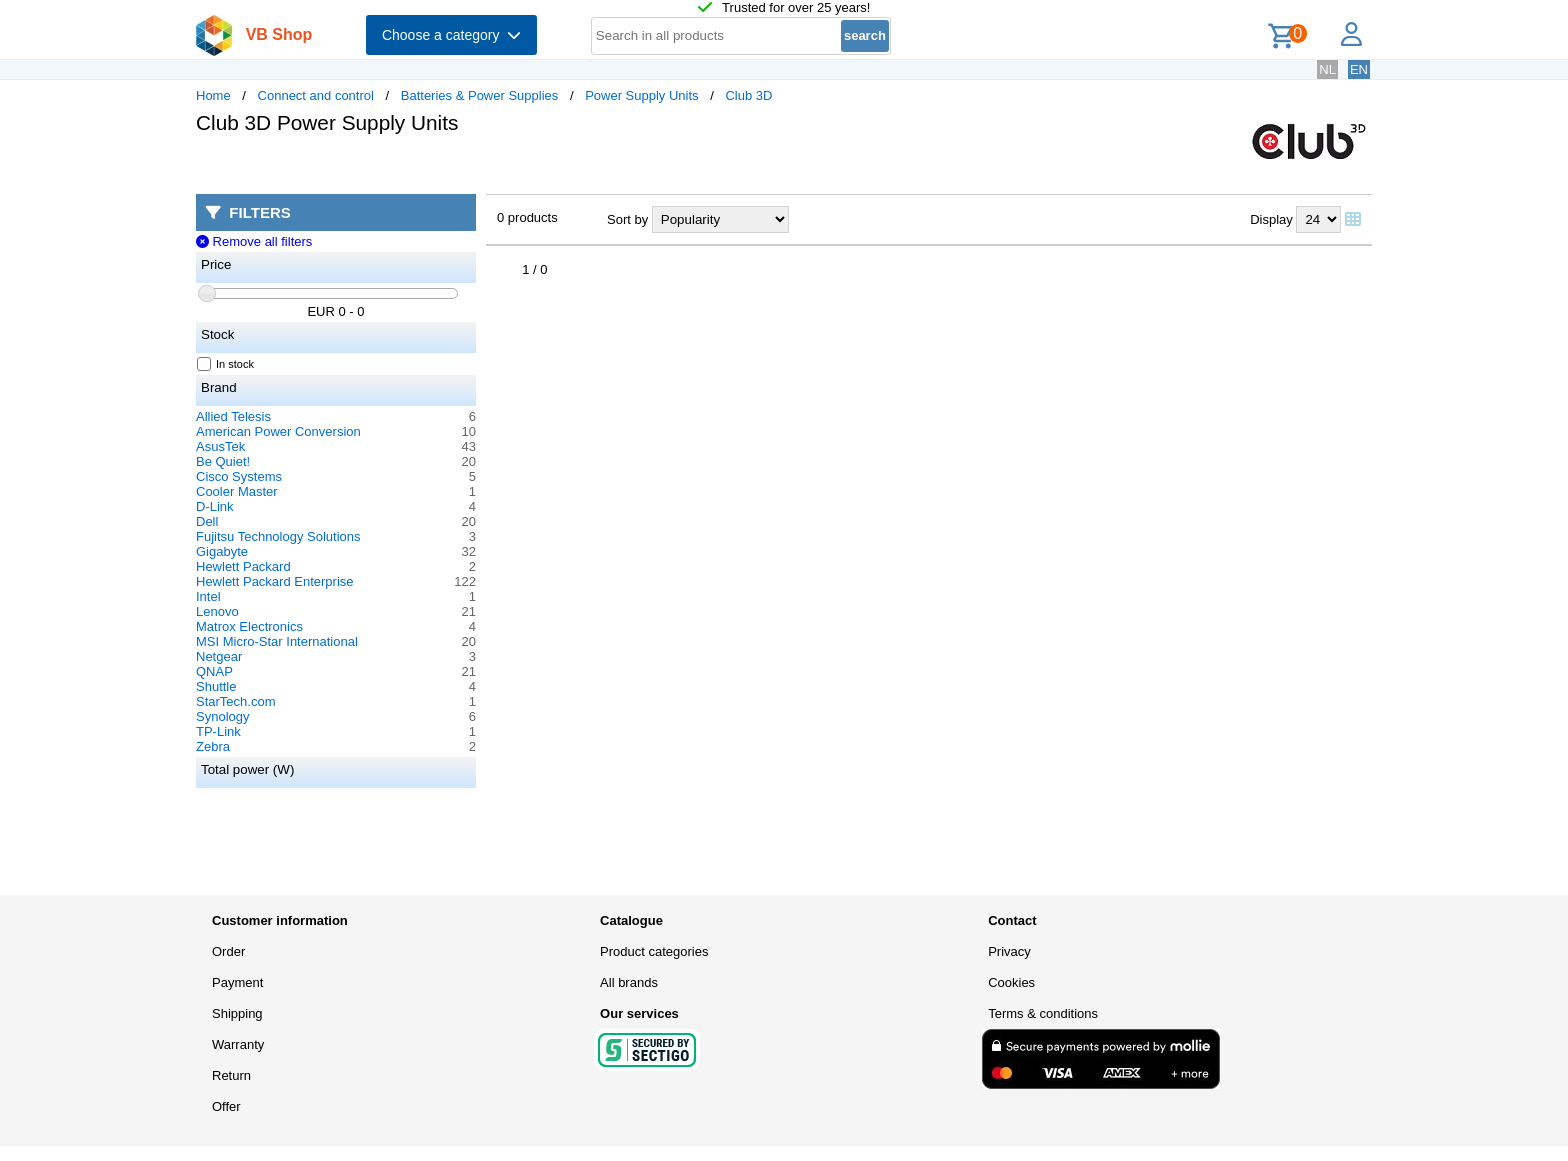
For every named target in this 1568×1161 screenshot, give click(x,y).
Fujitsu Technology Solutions (278, 536)
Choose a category (451, 35)
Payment (237, 982)
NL (1327, 69)
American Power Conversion (278, 431)
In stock (226, 364)
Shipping (237, 1013)
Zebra (213, 746)
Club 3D (748, 95)
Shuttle (216, 686)
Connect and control (316, 95)
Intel (208, 596)
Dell (207, 521)
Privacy (1009, 951)
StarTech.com (235, 701)
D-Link (215, 506)
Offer (226, 1106)
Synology (222, 716)
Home (213, 95)
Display (1271, 219)
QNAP (214, 671)
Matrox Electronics (249, 626)
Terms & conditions (1043, 1013)
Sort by (627, 219)
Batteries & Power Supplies (480, 95)
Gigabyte (222, 551)
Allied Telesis (233, 416)
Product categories (654, 951)
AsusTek (220, 446)
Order (228, 951)
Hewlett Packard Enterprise (275, 581)
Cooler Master (237, 491)
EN (1359, 69)
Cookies (1011, 982)
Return (231, 1075)
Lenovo (217, 611)
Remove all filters (254, 241)
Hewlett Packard (243, 566)
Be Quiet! (223, 461)
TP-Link (218, 731)
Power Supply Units (641, 95)
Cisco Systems (239, 476)
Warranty (238, 1044)
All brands (629, 982)
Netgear (219, 656)
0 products (527, 217)
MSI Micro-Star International (277, 641)
